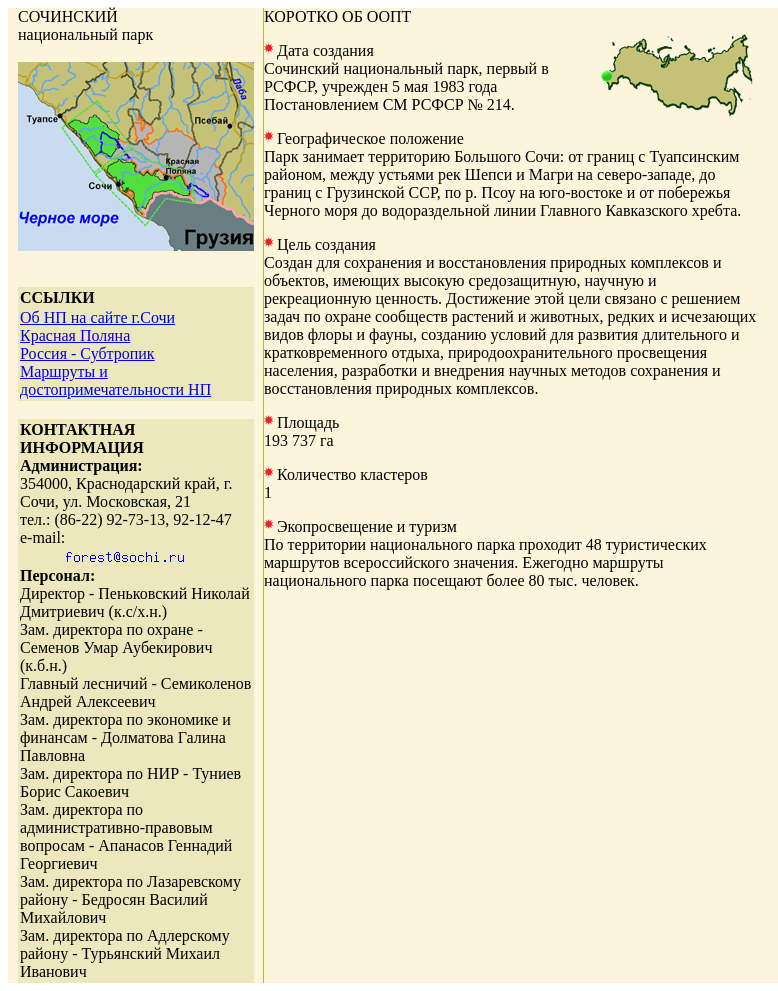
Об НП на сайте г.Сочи (97, 317)
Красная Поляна (75, 335)
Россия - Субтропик (87, 353)
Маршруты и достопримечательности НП (115, 380)
